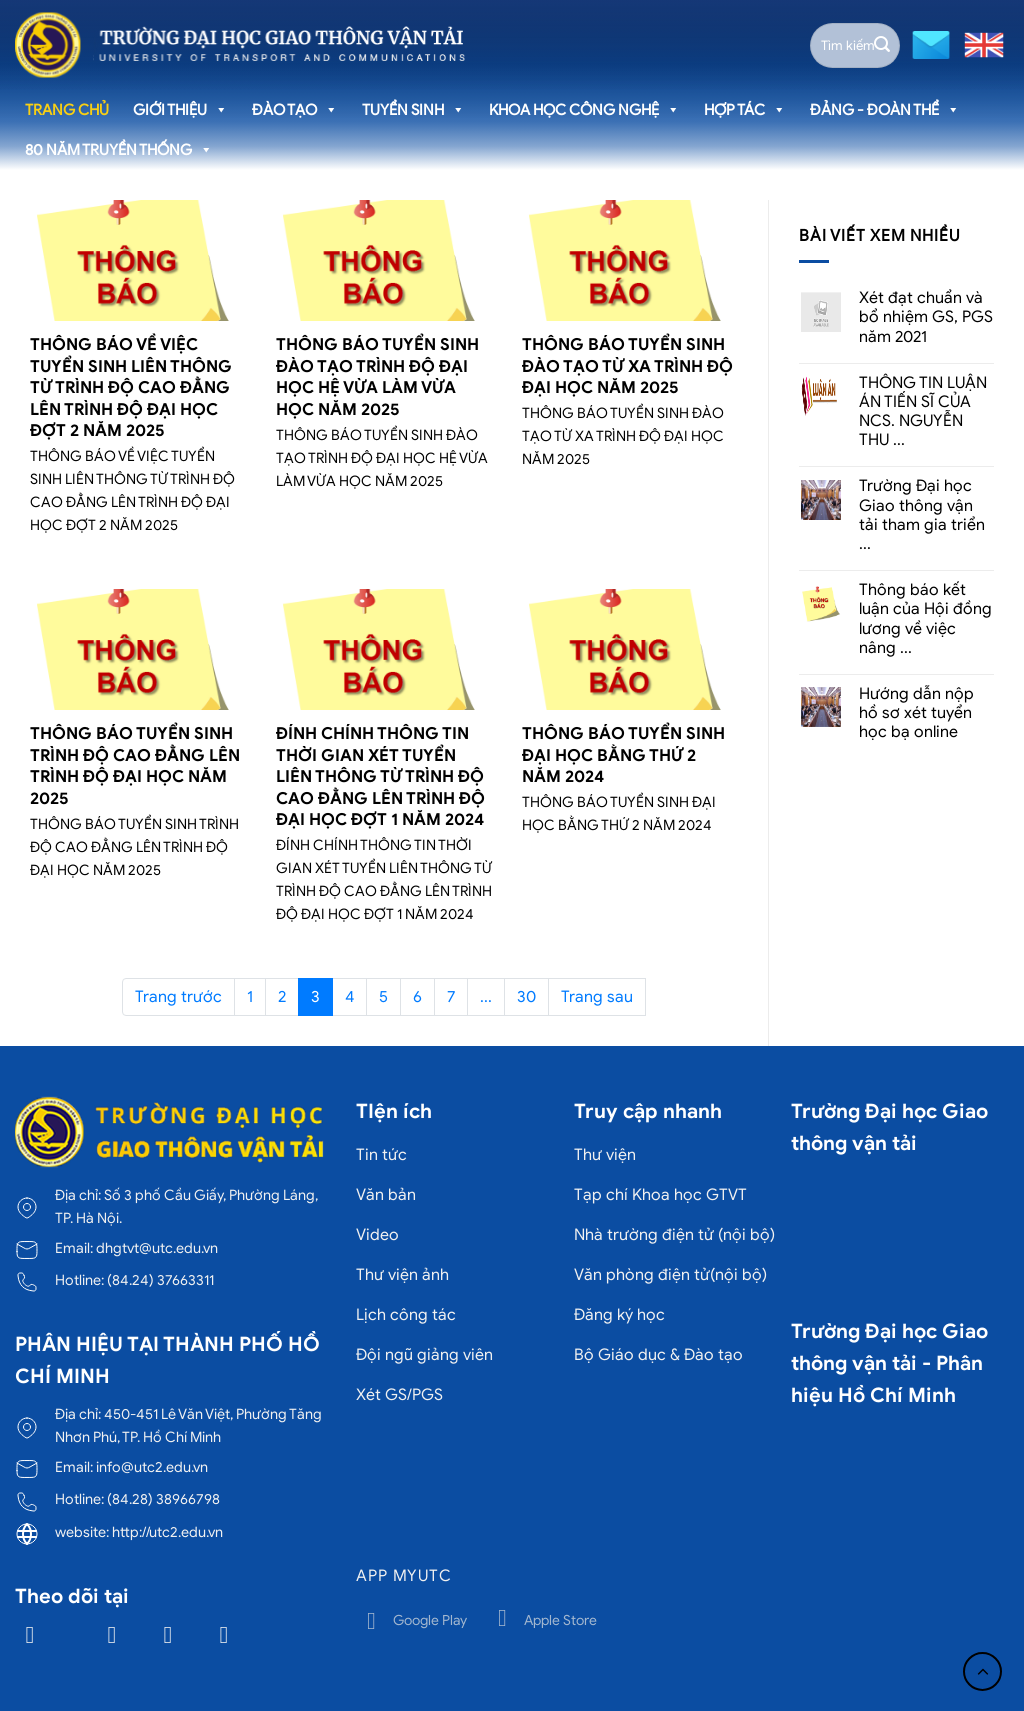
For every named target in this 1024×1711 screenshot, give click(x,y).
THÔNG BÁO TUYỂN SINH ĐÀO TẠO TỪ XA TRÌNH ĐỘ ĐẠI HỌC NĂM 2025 (627, 366)
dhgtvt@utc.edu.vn (157, 1248)
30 (526, 997)
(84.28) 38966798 (163, 1499)
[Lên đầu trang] (982, 1671)
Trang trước (178, 997)
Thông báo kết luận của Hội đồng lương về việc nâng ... (925, 619)
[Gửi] (882, 45)
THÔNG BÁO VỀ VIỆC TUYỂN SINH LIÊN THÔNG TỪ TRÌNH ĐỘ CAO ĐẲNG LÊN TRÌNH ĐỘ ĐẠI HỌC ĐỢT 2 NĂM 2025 (131, 387)
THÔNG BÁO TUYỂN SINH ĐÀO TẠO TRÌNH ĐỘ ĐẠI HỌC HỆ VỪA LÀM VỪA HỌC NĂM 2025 (377, 377)
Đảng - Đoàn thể (885, 110)
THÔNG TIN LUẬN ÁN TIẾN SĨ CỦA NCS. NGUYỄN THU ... (923, 412)
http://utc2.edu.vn (167, 1532)
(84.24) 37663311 (160, 1280)
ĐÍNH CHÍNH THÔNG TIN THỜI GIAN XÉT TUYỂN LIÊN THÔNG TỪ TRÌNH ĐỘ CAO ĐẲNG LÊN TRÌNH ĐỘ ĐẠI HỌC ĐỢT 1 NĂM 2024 (380, 776)
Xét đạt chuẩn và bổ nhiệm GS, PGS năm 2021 (926, 317)
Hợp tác (745, 110)
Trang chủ (67, 110)
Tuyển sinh (413, 110)
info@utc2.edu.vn (152, 1467)
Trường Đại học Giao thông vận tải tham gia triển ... (922, 515)
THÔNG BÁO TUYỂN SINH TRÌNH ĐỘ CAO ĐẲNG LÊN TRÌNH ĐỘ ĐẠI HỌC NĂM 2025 (135, 766)
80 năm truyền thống (119, 150)
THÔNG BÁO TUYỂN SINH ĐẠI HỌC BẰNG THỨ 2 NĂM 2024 (623, 755)
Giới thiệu (180, 110)
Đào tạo (295, 110)
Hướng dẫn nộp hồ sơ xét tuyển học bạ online (916, 713)
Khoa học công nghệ (584, 110)
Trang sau (597, 997)
